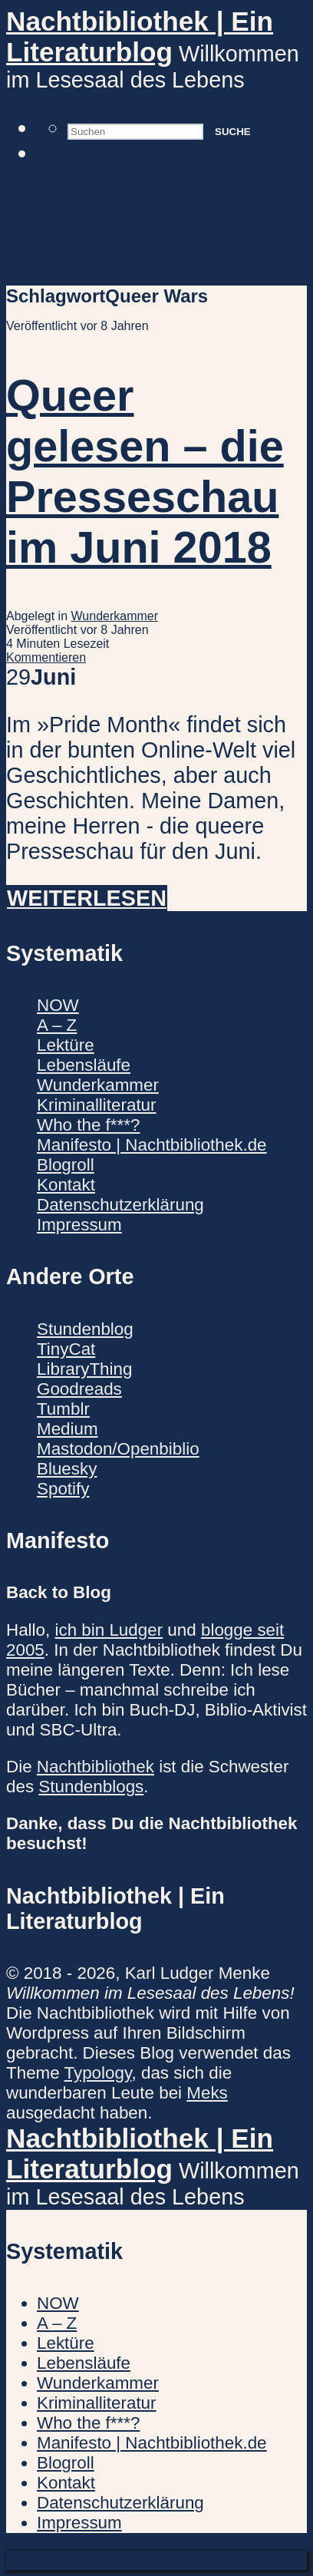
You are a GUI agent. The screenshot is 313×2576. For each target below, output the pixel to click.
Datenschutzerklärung (120, 1204)
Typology (98, 2072)
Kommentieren (46, 657)
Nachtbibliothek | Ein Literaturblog (139, 36)
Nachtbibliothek (95, 1766)
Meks (207, 2092)
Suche (233, 131)
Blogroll (65, 1164)
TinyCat (66, 1349)
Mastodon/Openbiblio (118, 1448)
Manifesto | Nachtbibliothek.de (152, 1144)
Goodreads (79, 1389)
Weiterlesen (86, 898)
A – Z (57, 1025)
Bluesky (67, 1468)
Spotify (63, 1488)
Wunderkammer (115, 616)
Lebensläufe (83, 1065)
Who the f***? (88, 1124)
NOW (58, 1005)
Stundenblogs (90, 1786)
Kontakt (66, 1184)
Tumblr (63, 1408)
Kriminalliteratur (96, 1105)
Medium (67, 1428)
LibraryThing (84, 1369)
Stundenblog (85, 1329)
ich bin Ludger (108, 1630)
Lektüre (65, 1045)
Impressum (79, 1224)
